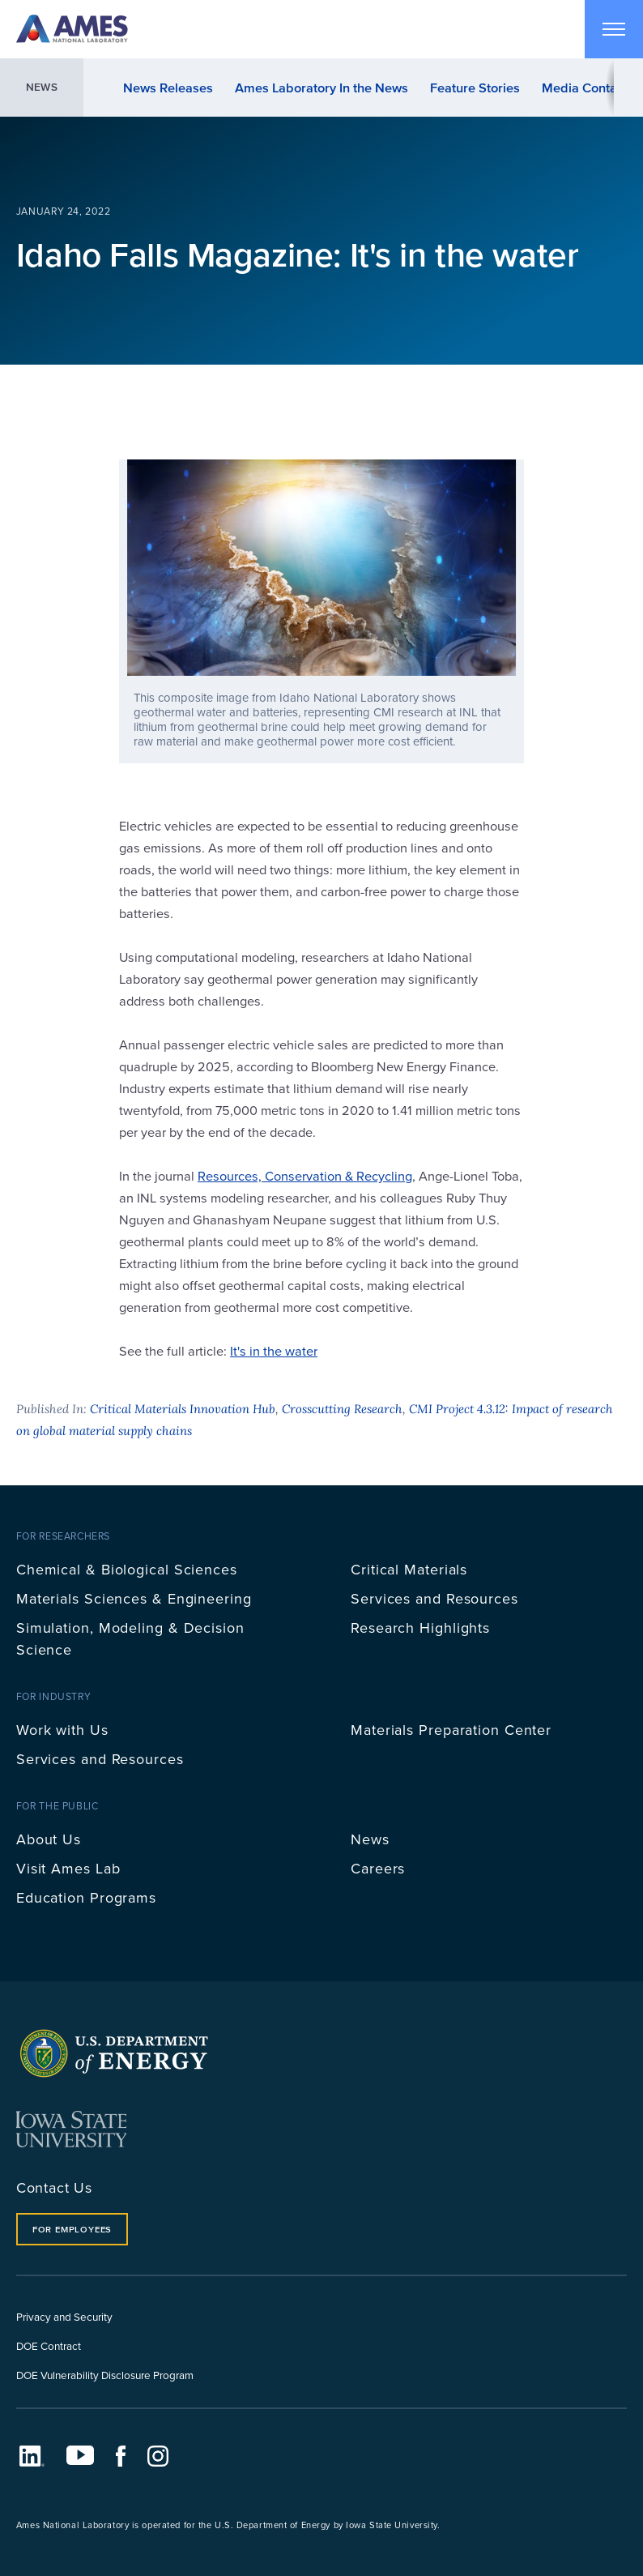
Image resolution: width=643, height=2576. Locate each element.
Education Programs (86, 1897)
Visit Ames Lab (68, 1868)
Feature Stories (475, 87)
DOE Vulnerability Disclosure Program (105, 2374)
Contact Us (54, 2187)
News (42, 87)
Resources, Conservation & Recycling (305, 1175)
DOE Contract (48, 2345)
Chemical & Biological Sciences (126, 1569)
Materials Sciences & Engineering (134, 1598)
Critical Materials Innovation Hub (182, 1408)
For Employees (72, 2229)
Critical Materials (409, 1569)
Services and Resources (434, 1598)
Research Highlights (420, 1627)
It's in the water (273, 1350)
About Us (48, 1839)
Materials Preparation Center (451, 1729)
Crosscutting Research (342, 1408)
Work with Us (62, 1729)
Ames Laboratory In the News (321, 87)
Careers (378, 1868)
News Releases (168, 87)
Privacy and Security (64, 2316)
